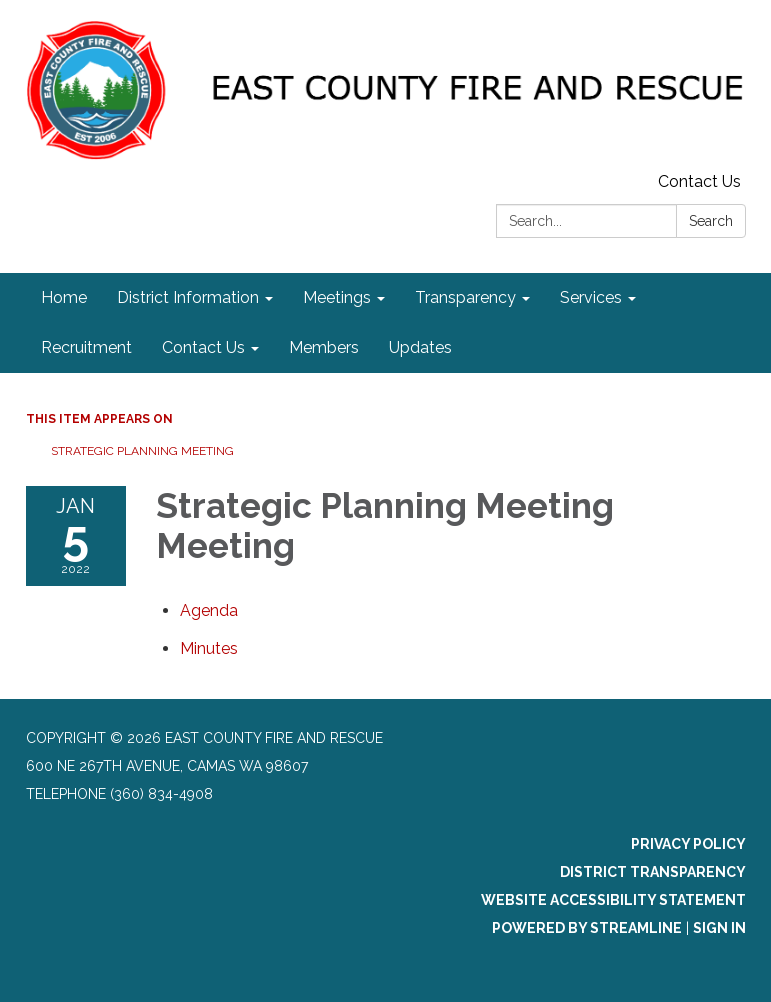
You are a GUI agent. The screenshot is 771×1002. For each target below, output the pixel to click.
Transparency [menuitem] (465, 297)
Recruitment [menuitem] (86, 347)
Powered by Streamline (587, 928)
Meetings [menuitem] (337, 297)
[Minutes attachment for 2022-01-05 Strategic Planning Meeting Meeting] (209, 648)
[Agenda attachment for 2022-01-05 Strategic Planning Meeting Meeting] (209, 610)
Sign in (719, 928)
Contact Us (699, 181)
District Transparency (653, 872)
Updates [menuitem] (420, 347)
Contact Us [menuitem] (203, 347)
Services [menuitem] (591, 297)
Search (711, 221)
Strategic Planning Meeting (142, 451)
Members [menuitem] (324, 347)
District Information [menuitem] (188, 297)
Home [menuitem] (64, 297)
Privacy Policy (688, 844)
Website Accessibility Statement (613, 900)
